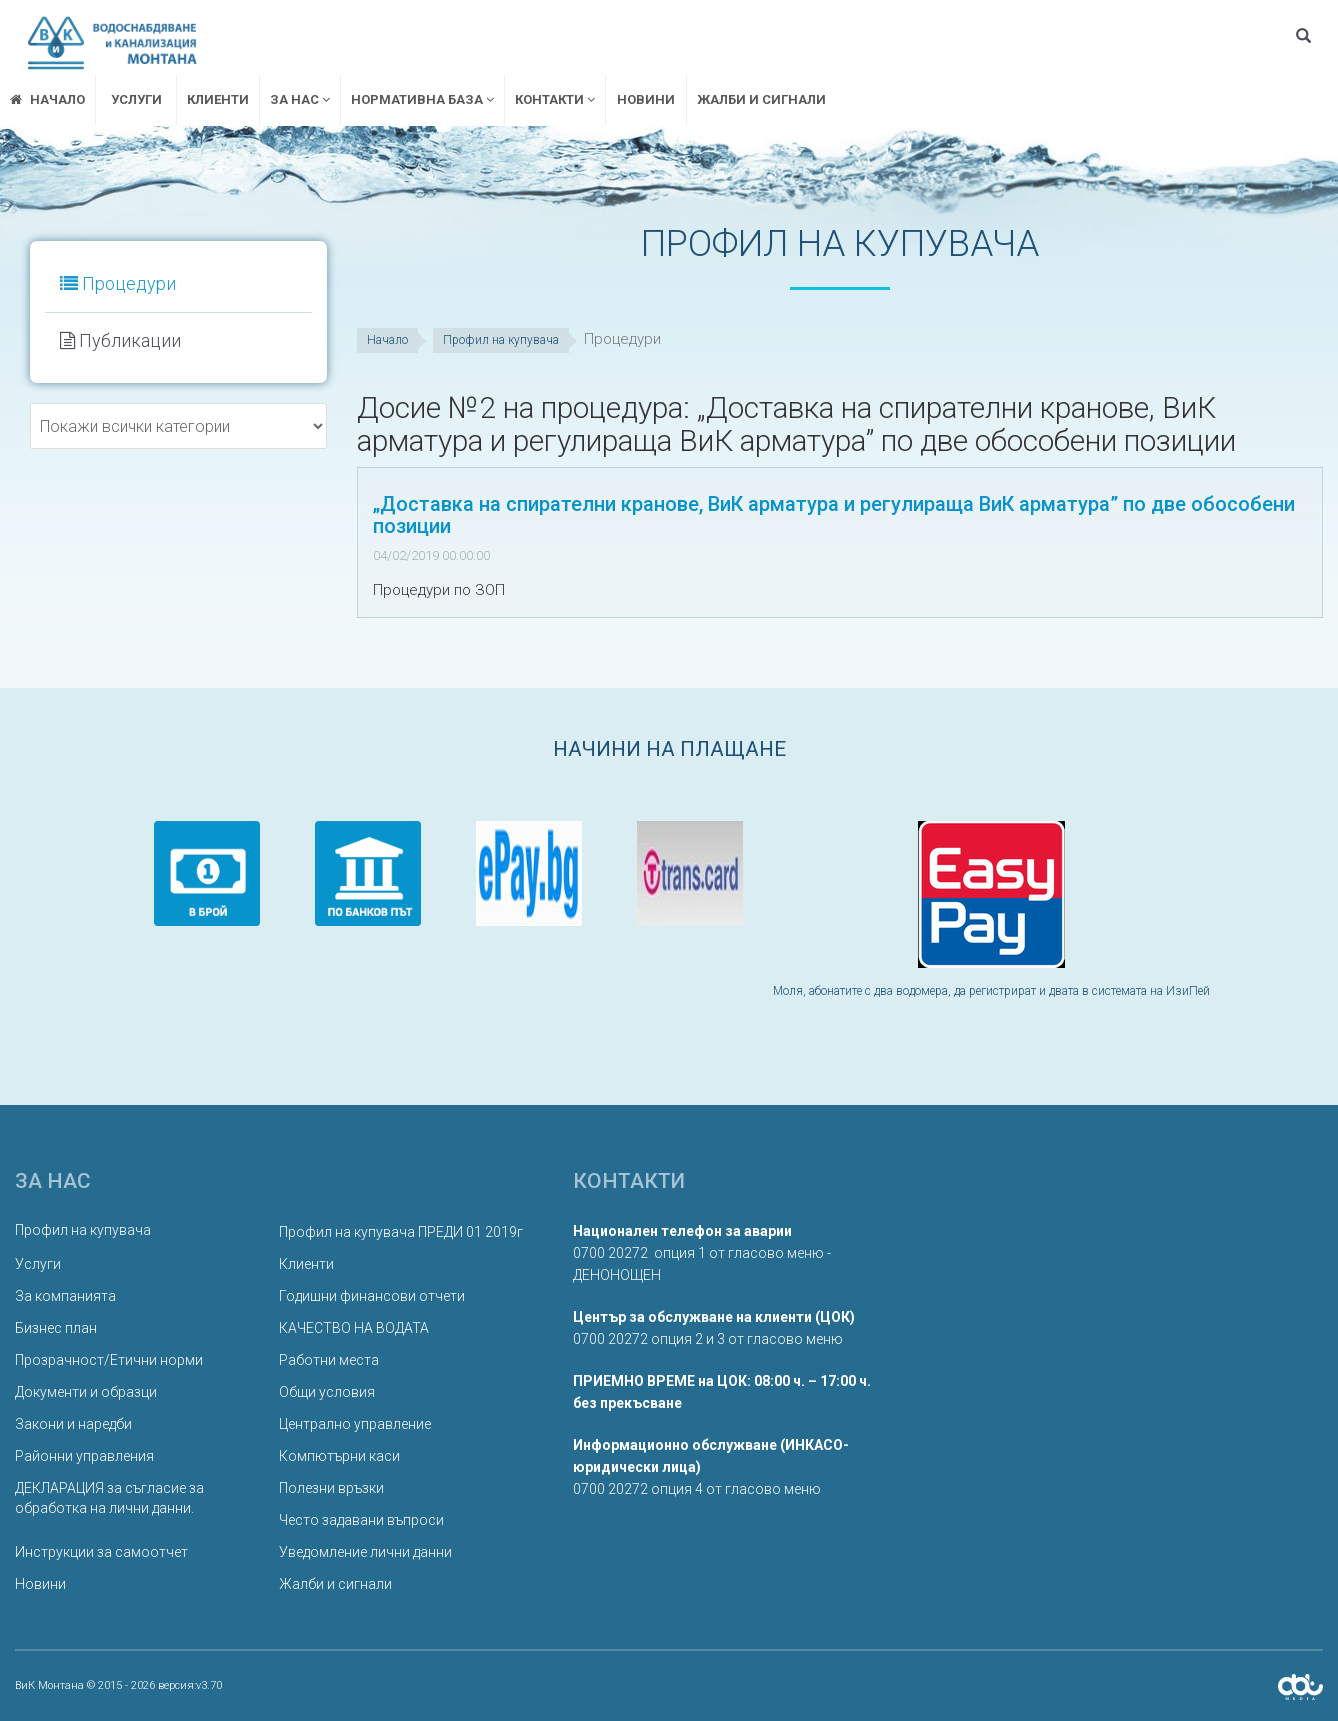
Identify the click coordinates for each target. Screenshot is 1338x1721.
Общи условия (327, 1392)
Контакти (555, 99)
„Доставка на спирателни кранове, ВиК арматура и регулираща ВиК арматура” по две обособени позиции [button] (834, 515)
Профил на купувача (501, 340)
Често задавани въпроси (361, 1520)
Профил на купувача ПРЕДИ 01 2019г (401, 1232)
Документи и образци (86, 1392)
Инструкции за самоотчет (101, 1552)
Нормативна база (422, 99)
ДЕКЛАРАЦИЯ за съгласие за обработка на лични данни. (109, 1498)
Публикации (120, 340)
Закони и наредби (73, 1424)
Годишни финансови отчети (372, 1296)
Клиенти (218, 99)
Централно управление (355, 1424)
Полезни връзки (331, 1488)
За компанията (65, 1296)
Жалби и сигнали (761, 99)
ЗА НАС (300, 99)
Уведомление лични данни (365, 1552)
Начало (387, 340)
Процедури (118, 283)
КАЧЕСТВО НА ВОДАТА (354, 1328)
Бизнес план (56, 1328)
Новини (646, 99)
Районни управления (84, 1456)
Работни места (329, 1360)
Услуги (136, 99)
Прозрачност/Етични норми (109, 1360)
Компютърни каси (339, 1456)
